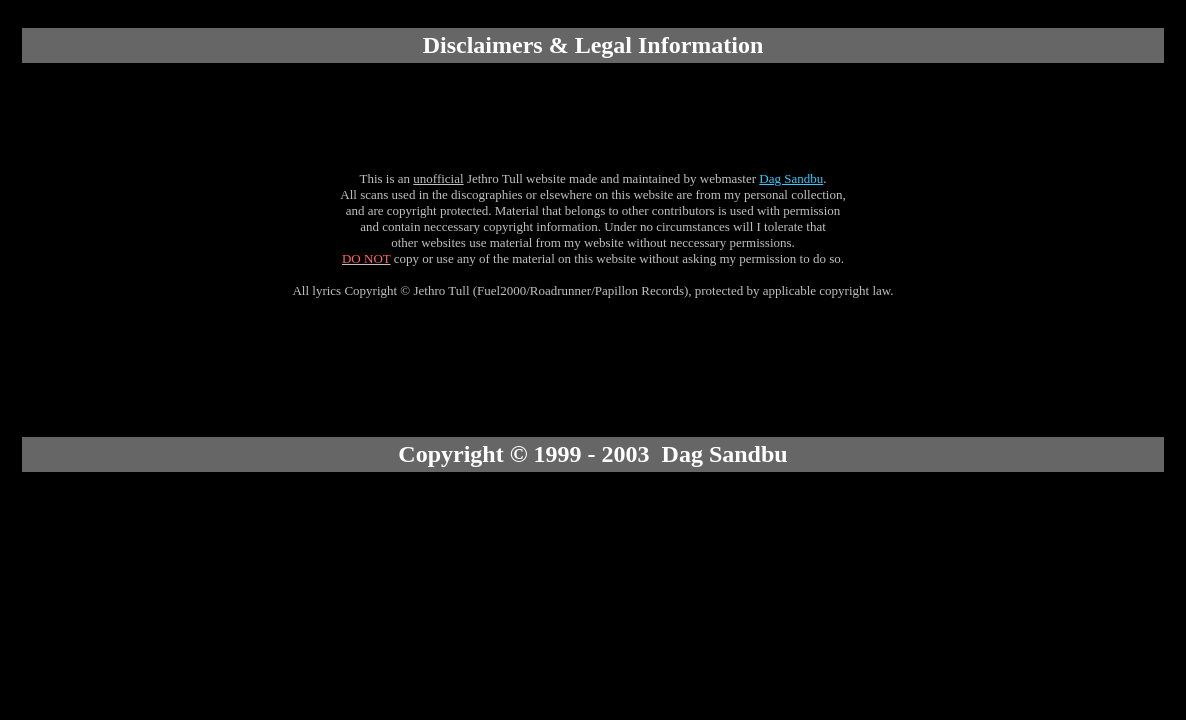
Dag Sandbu (791, 178)
